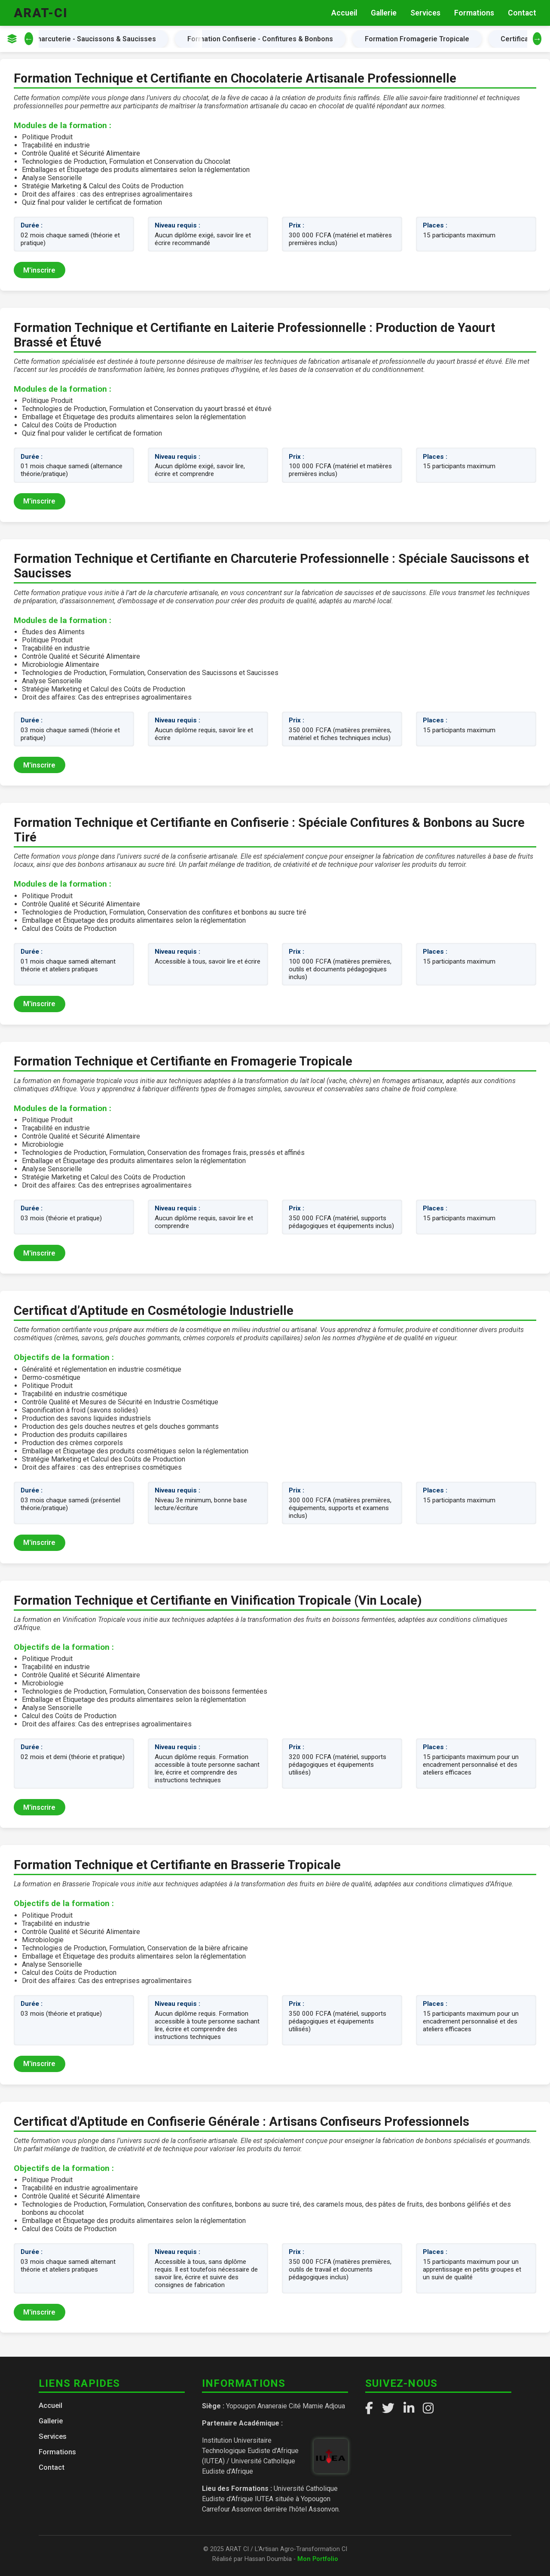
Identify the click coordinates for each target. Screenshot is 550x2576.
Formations (474, 13)
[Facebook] (369, 2408)
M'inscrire (39, 270)
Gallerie (384, 13)
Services (425, 13)
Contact (522, 13)
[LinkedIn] (408, 2408)
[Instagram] (428, 2408)
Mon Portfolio (317, 2559)
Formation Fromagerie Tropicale (419, 39)
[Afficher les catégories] (12, 38)
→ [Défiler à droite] (537, 39)
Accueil (344, 13)
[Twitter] (388, 2408)
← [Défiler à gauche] (28, 39)
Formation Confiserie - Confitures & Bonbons (263, 39)
